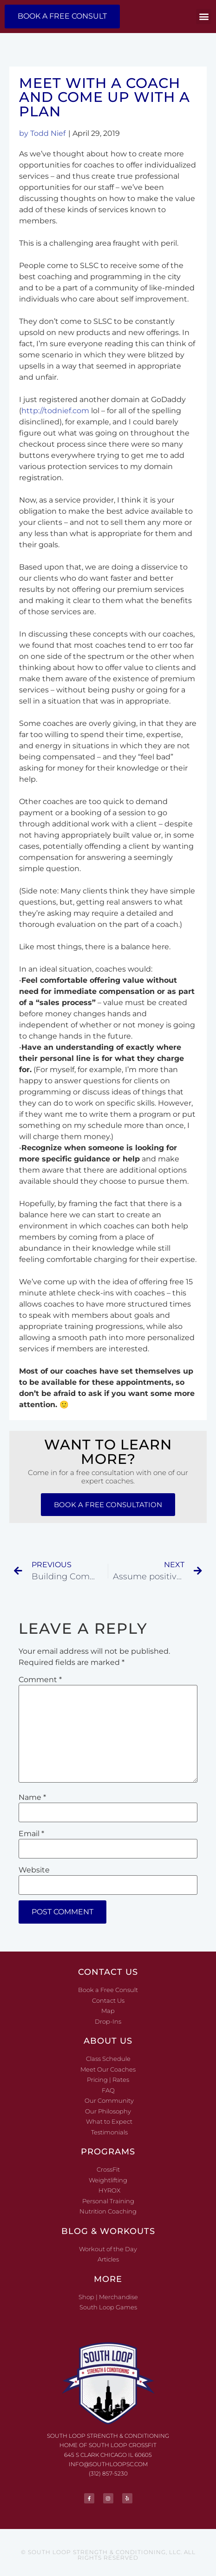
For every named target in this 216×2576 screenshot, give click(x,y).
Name (32, 1797)
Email (31, 1834)
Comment (40, 1680)
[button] (203, 16)
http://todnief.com (55, 410)
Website (34, 1870)
